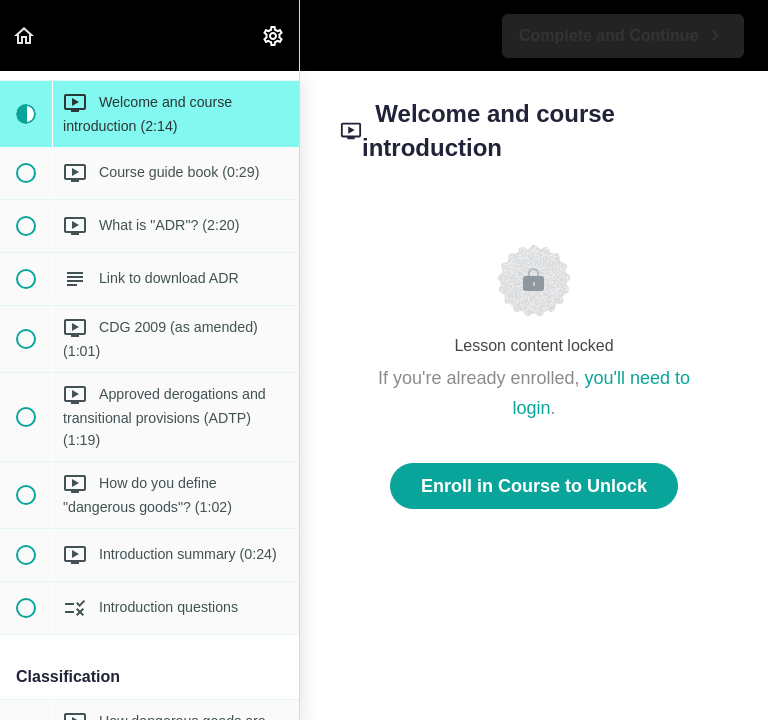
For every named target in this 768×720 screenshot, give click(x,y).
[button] (25, 35)
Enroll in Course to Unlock (534, 486)
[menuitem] (274, 35)
